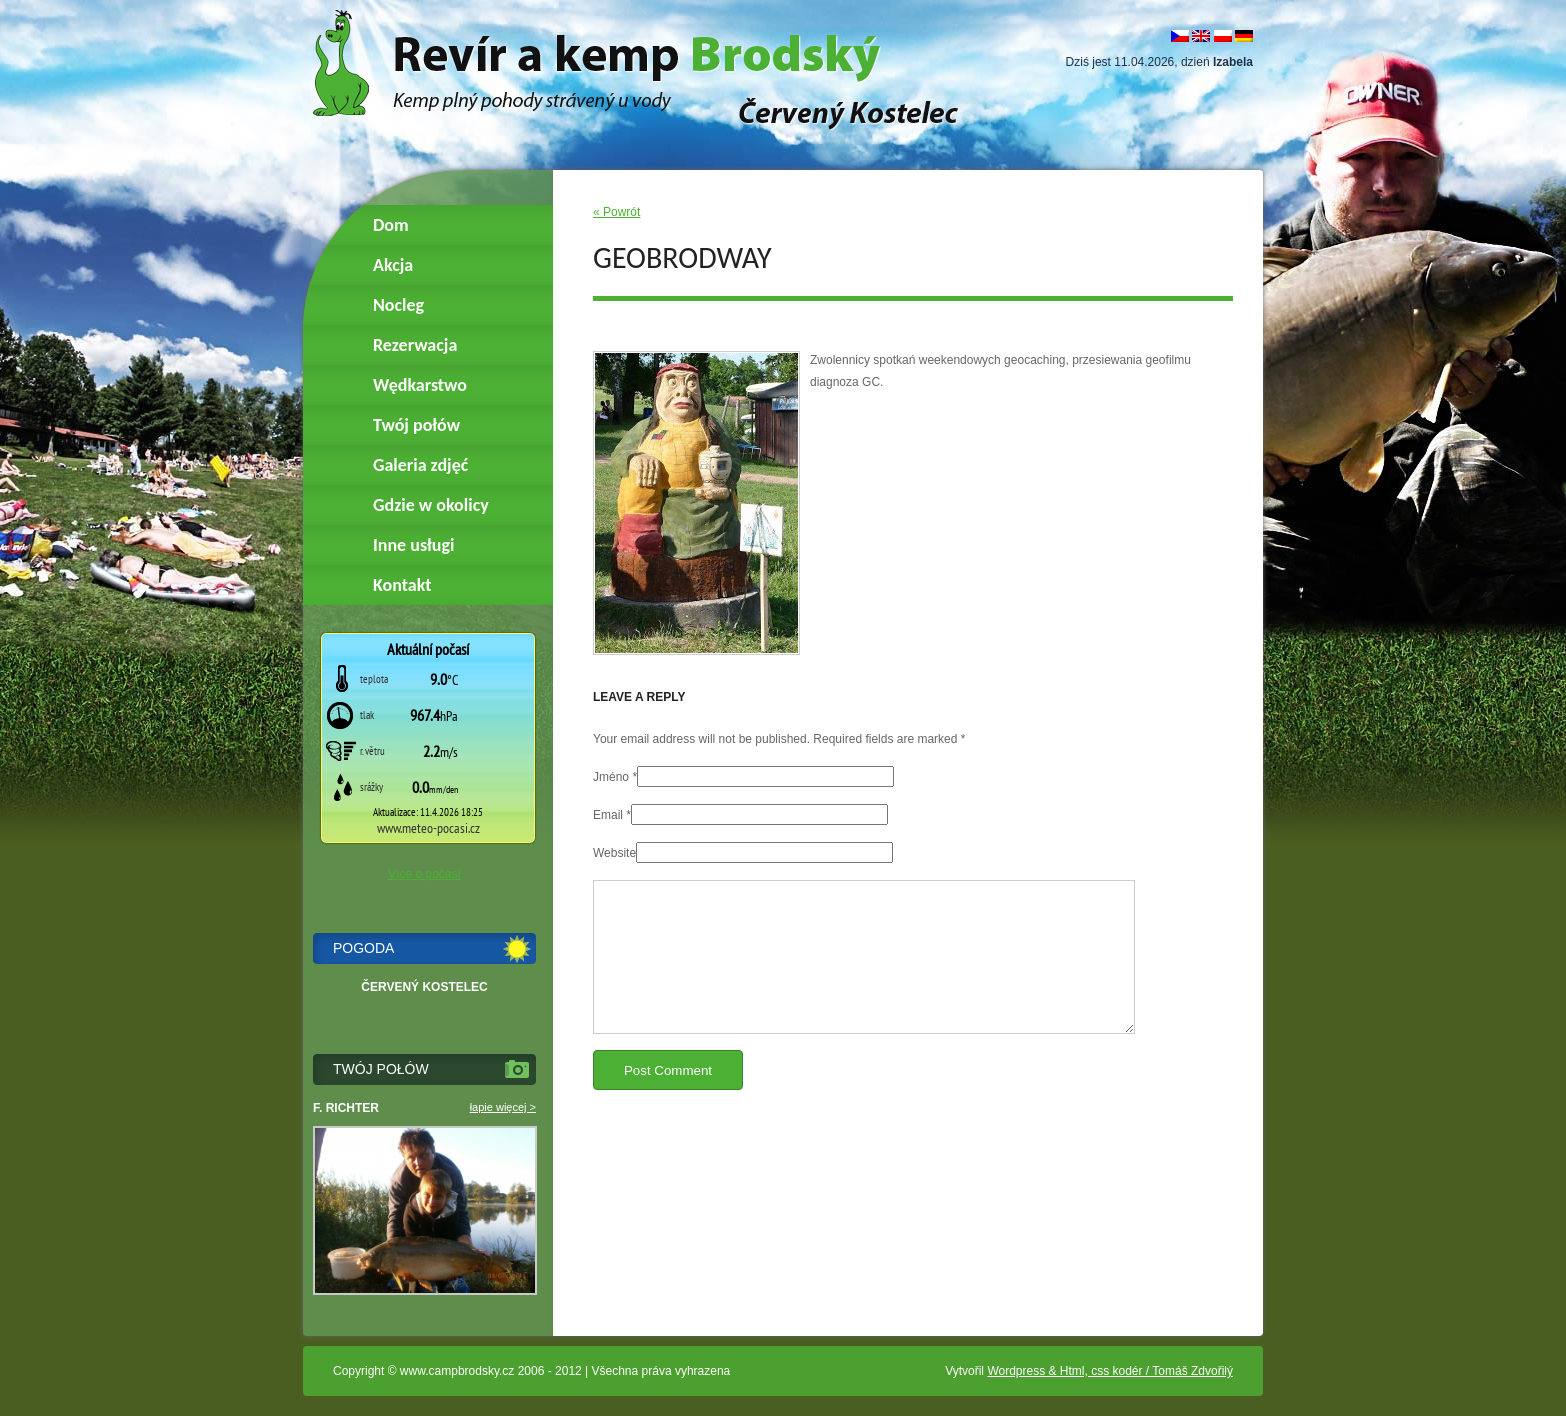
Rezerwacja (415, 345)
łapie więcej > (503, 1107)
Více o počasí (424, 874)
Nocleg (398, 305)
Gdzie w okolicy (431, 505)
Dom (391, 225)
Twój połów (416, 425)
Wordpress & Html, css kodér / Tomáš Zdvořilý (1110, 1371)
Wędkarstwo (420, 385)
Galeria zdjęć (420, 465)
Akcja (393, 265)
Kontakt (402, 585)
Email (608, 815)
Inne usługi (413, 545)
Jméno (611, 777)
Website (614, 853)
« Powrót (616, 212)
